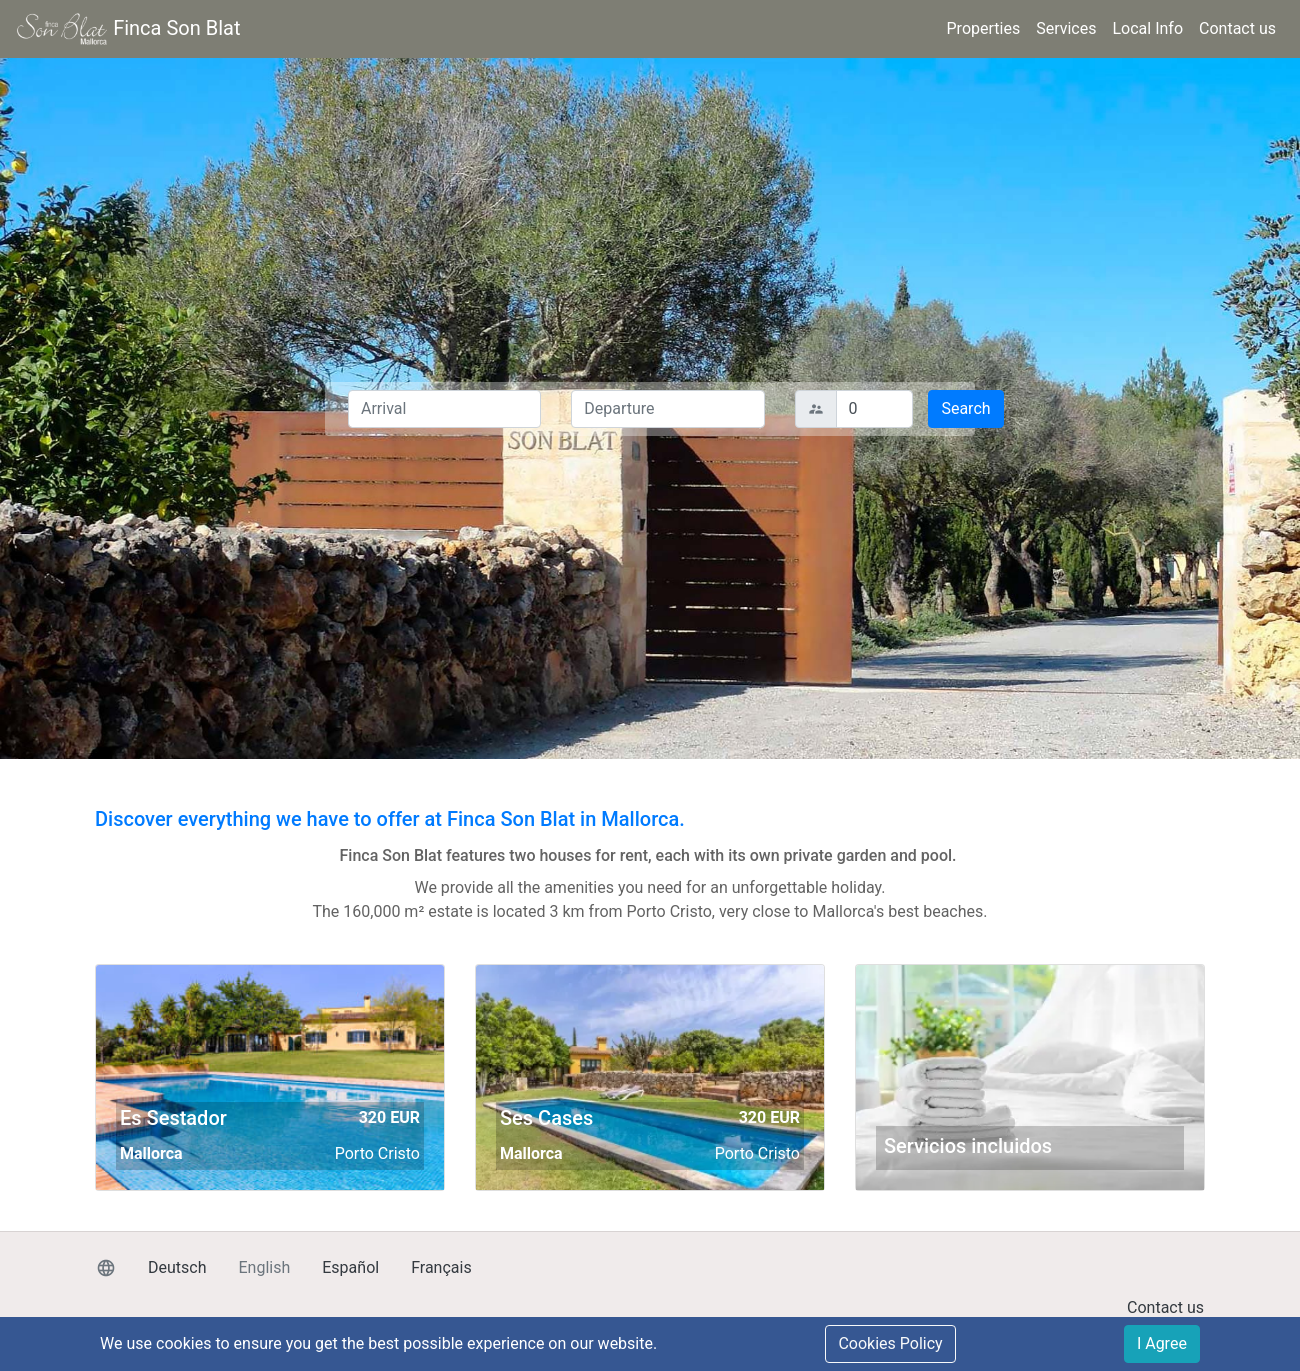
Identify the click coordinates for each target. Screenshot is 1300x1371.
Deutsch (177, 1267)
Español (350, 1267)
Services (1066, 28)
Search (965, 408)
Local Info (1147, 28)
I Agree (1162, 1343)
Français (441, 1267)
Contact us (1237, 28)
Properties (984, 28)
